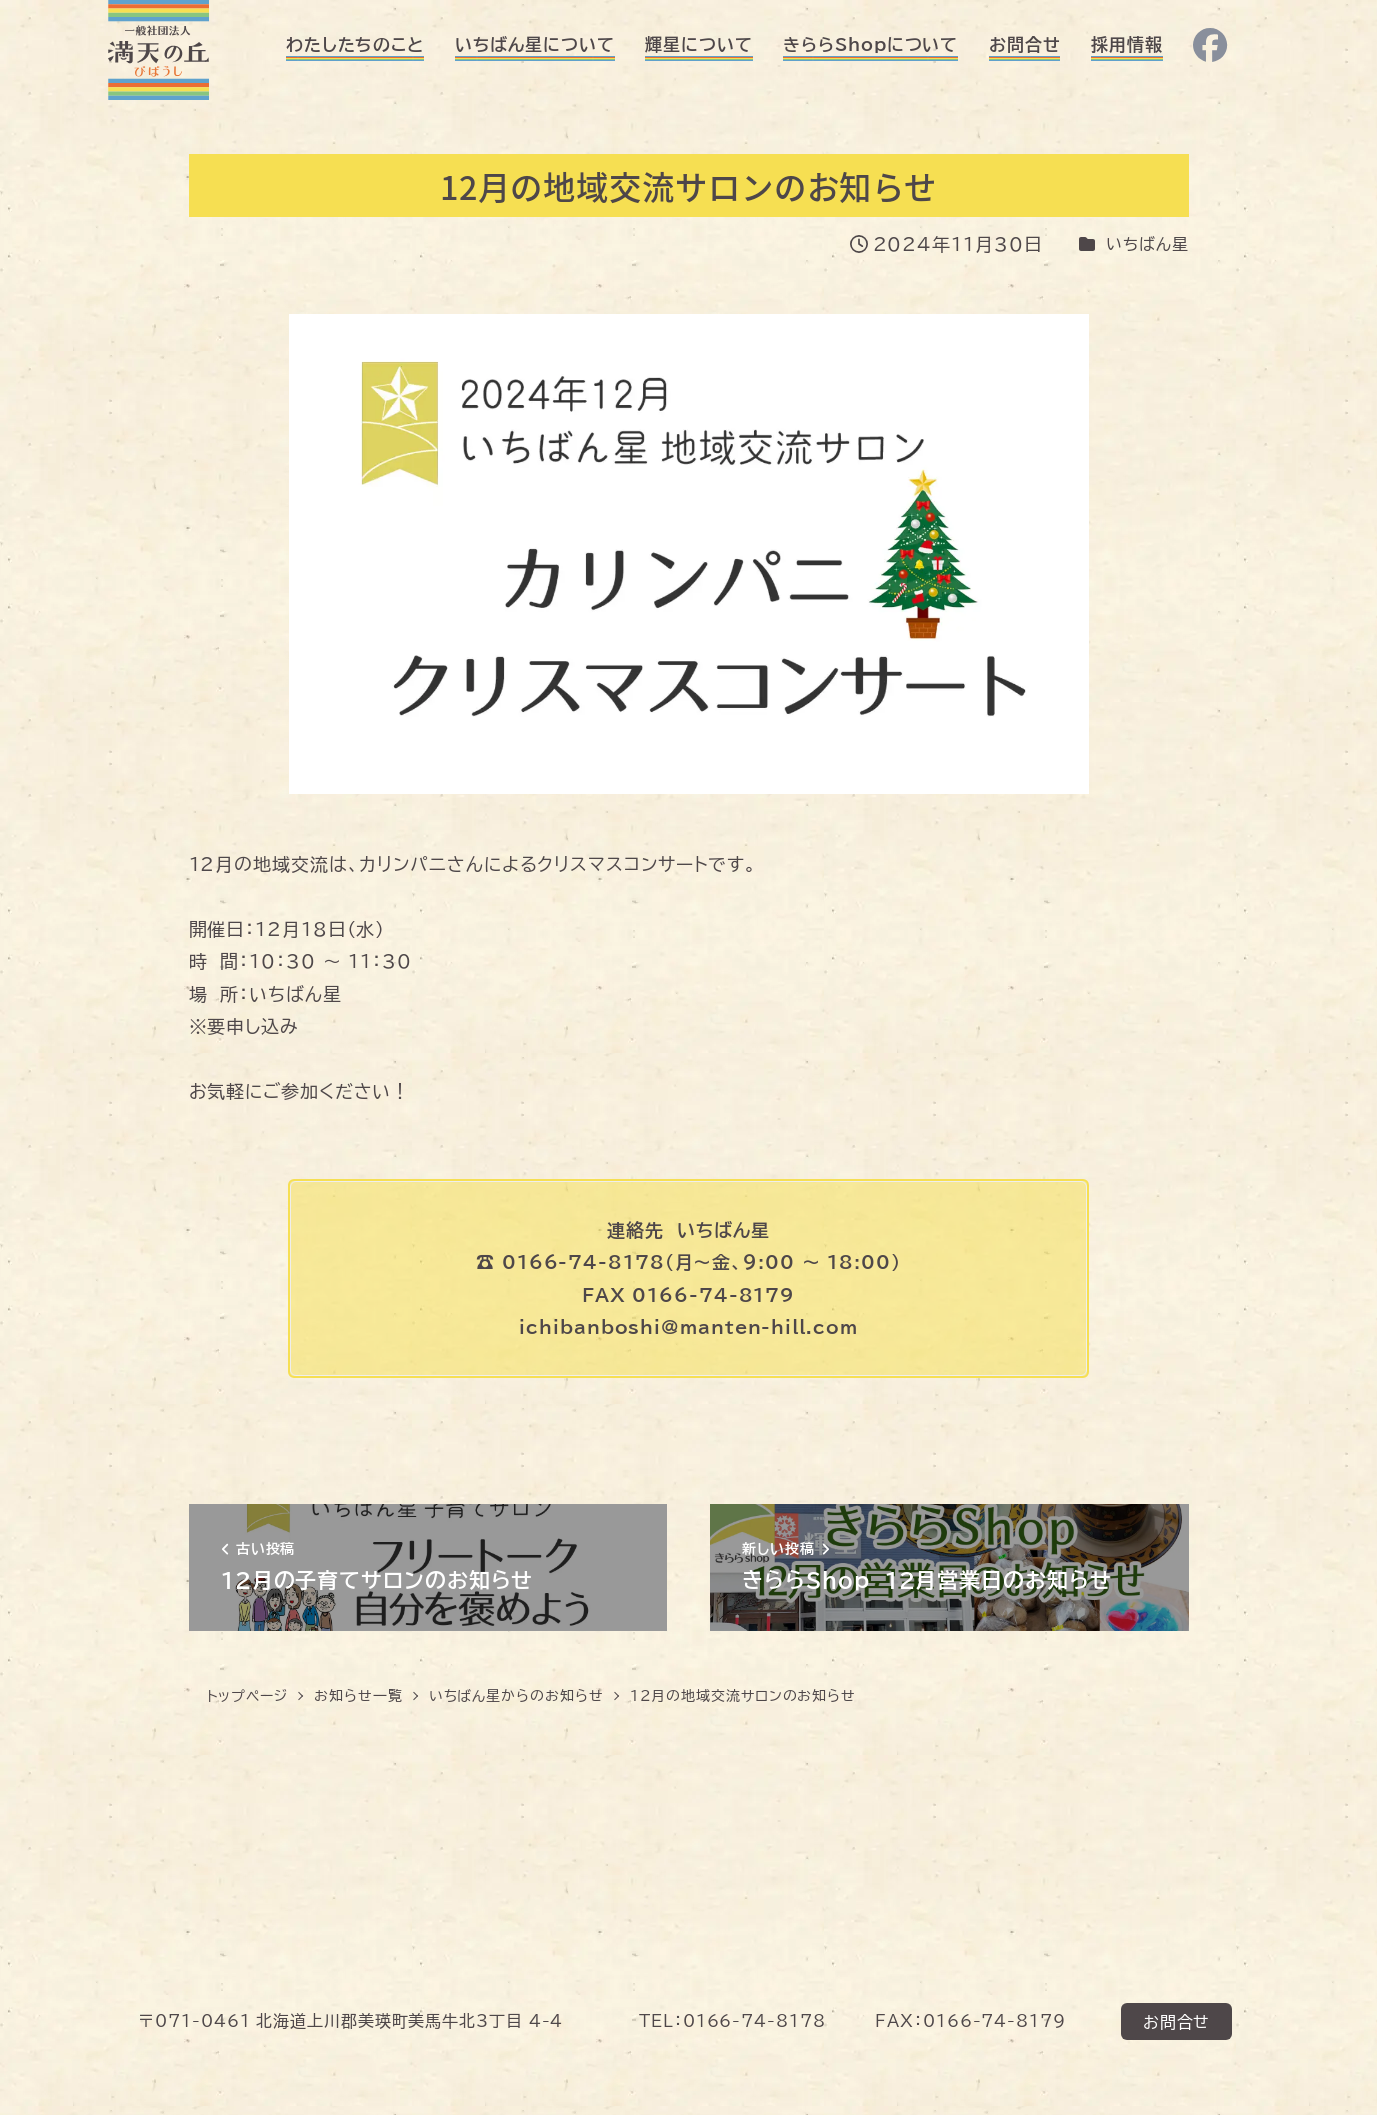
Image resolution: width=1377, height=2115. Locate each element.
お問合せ (1177, 2021)
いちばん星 (1147, 244)
